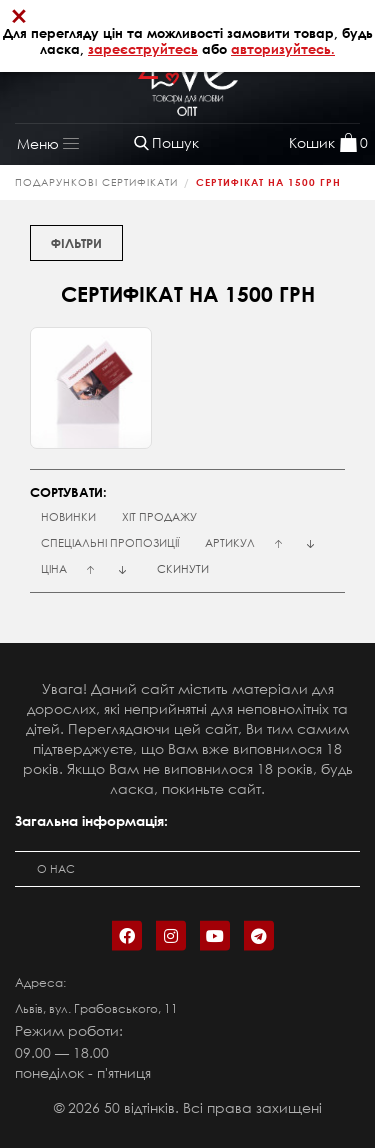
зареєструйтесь (143, 49)
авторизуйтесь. (283, 49)
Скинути (183, 569)
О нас (56, 869)
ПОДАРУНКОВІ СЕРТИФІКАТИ (96, 182)
